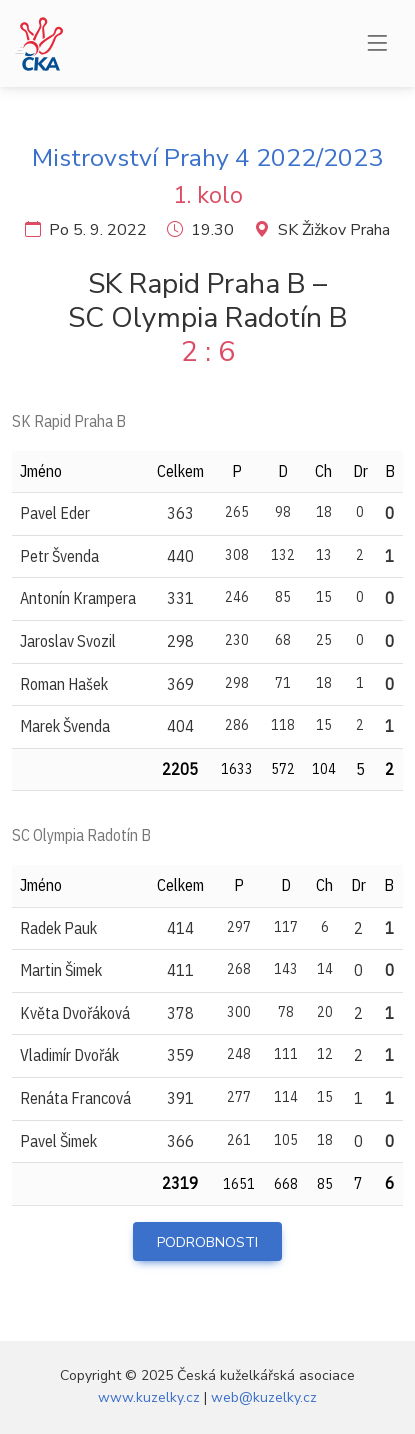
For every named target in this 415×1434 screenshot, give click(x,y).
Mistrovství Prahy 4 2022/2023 (207, 158)
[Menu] (377, 44)
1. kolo (208, 195)
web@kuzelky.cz (264, 1397)
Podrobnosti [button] (207, 1242)
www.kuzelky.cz (149, 1397)
